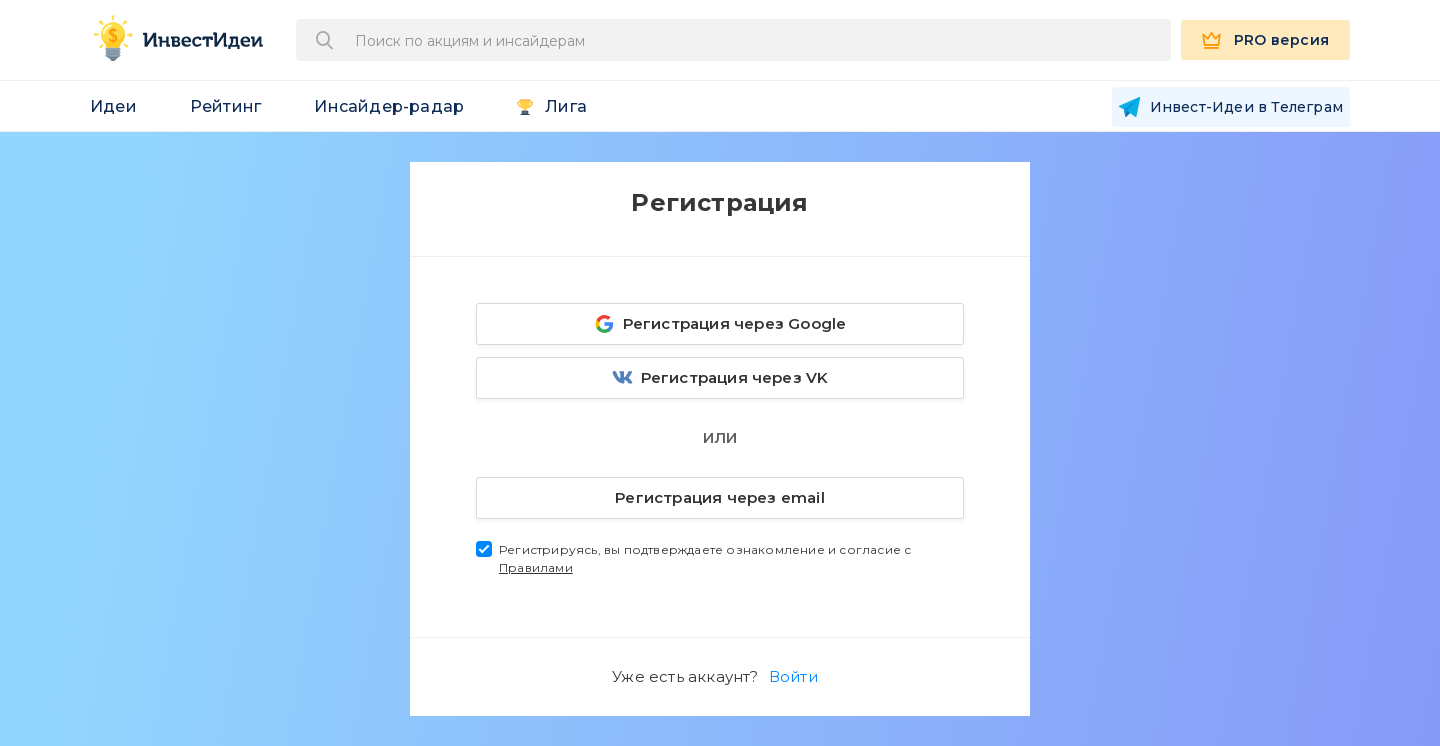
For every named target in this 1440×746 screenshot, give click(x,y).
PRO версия (1281, 40)
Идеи (113, 106)
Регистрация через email (653, 494)
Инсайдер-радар (389, 106)
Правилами (536, 567)
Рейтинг (225, 106)
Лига (566, 106)
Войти (793, 676)
